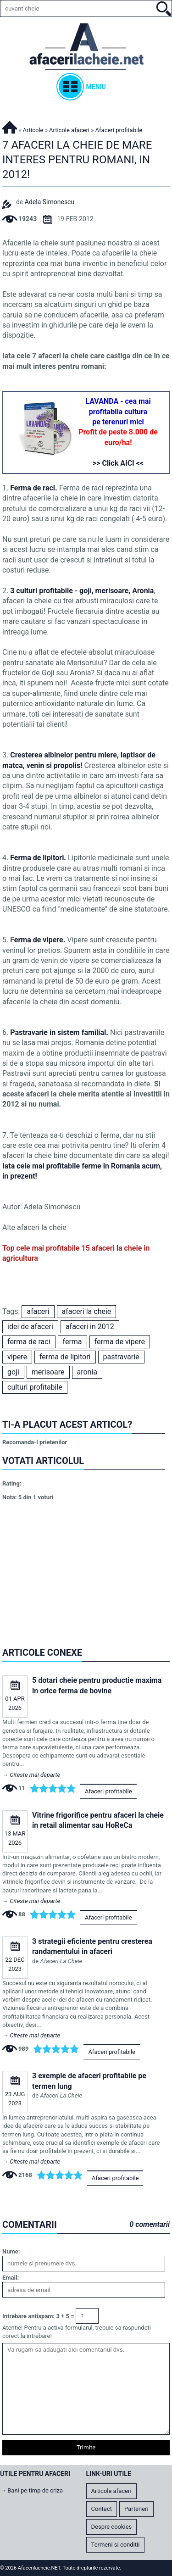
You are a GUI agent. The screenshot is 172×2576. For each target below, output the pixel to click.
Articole (33, 130)
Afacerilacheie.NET (9, 126)
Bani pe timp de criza (35, 2490)
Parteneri (136, 2508)
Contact (101, 2508)
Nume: (11, 2251)
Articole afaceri (69, 130)
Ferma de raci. (33, 488)
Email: (10, 2277)
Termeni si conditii (115, 2544)
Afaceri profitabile (108, 1791)
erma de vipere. (40, 939)
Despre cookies (111, 2526)
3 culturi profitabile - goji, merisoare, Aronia (82, 590)
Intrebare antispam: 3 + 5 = (38, 2316)
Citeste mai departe (35, 1774)
